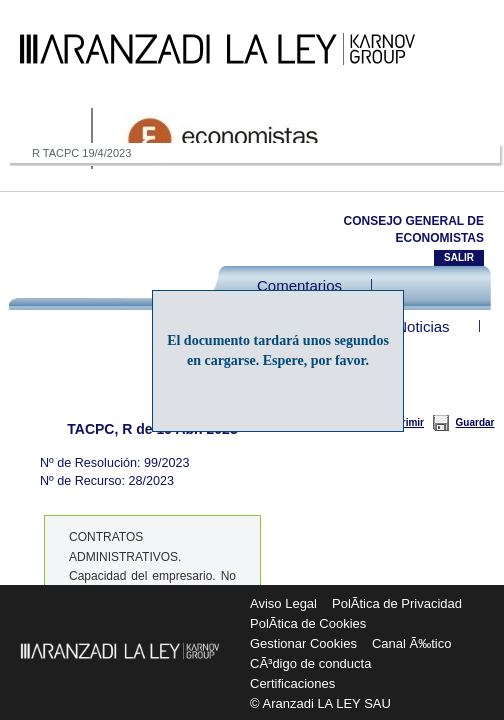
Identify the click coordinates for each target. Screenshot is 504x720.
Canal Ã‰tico (411, 643)
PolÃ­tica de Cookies (308, 623)
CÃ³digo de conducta (310, 663)
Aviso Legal (283, 603)
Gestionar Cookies (303, 643)
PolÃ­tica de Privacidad (397, 603)
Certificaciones (292, 683)
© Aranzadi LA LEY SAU (320, 703)
